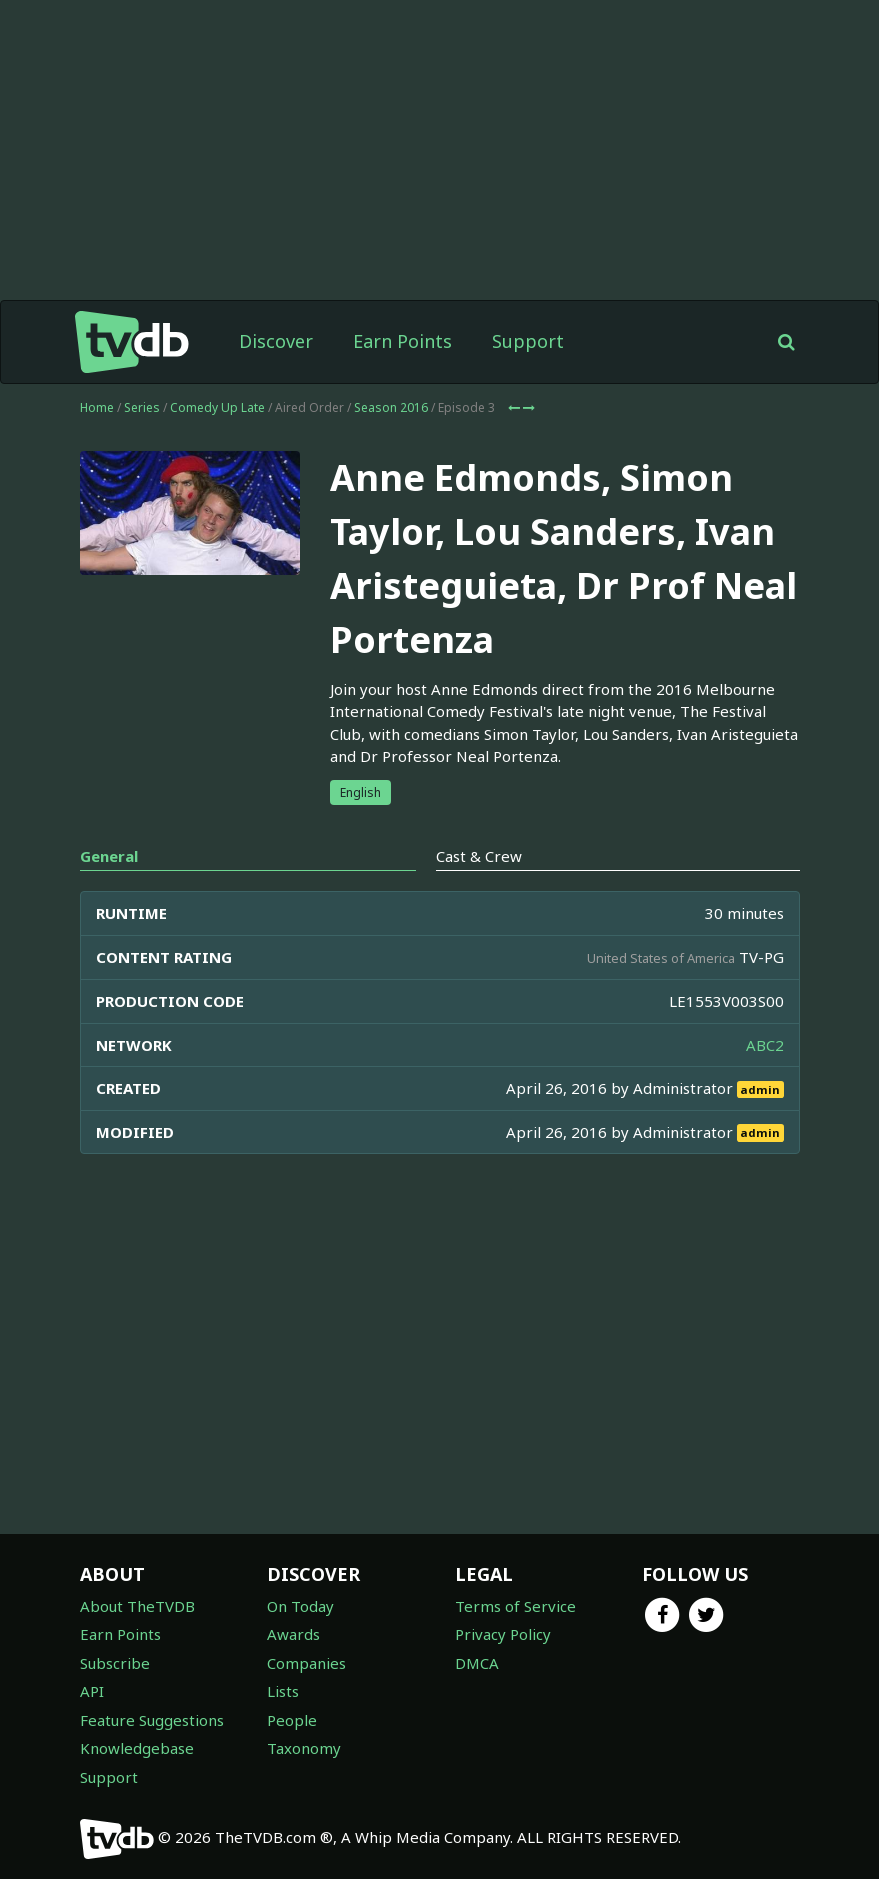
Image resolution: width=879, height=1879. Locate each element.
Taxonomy (304, 1748)
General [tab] (109, 856)
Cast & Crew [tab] (479, 856)
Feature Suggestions (152, 1720)
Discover (276, 341)
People (292, 1720)
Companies (306, 1663)
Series (142, 407)
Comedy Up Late (217, 407)
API (92, 1691)
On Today (300, 1606)
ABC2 (765, 1045)
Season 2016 (391, 407)
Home (97, 407)
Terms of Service (515, 1606)
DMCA (477, 1663)
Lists (283, 1691)
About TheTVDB (137, 1606)
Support (528, 341)
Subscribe (115, 1663)
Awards (293, 1634)
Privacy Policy (503, 1634)
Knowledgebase (137, 1748)
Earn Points (402, 341)
